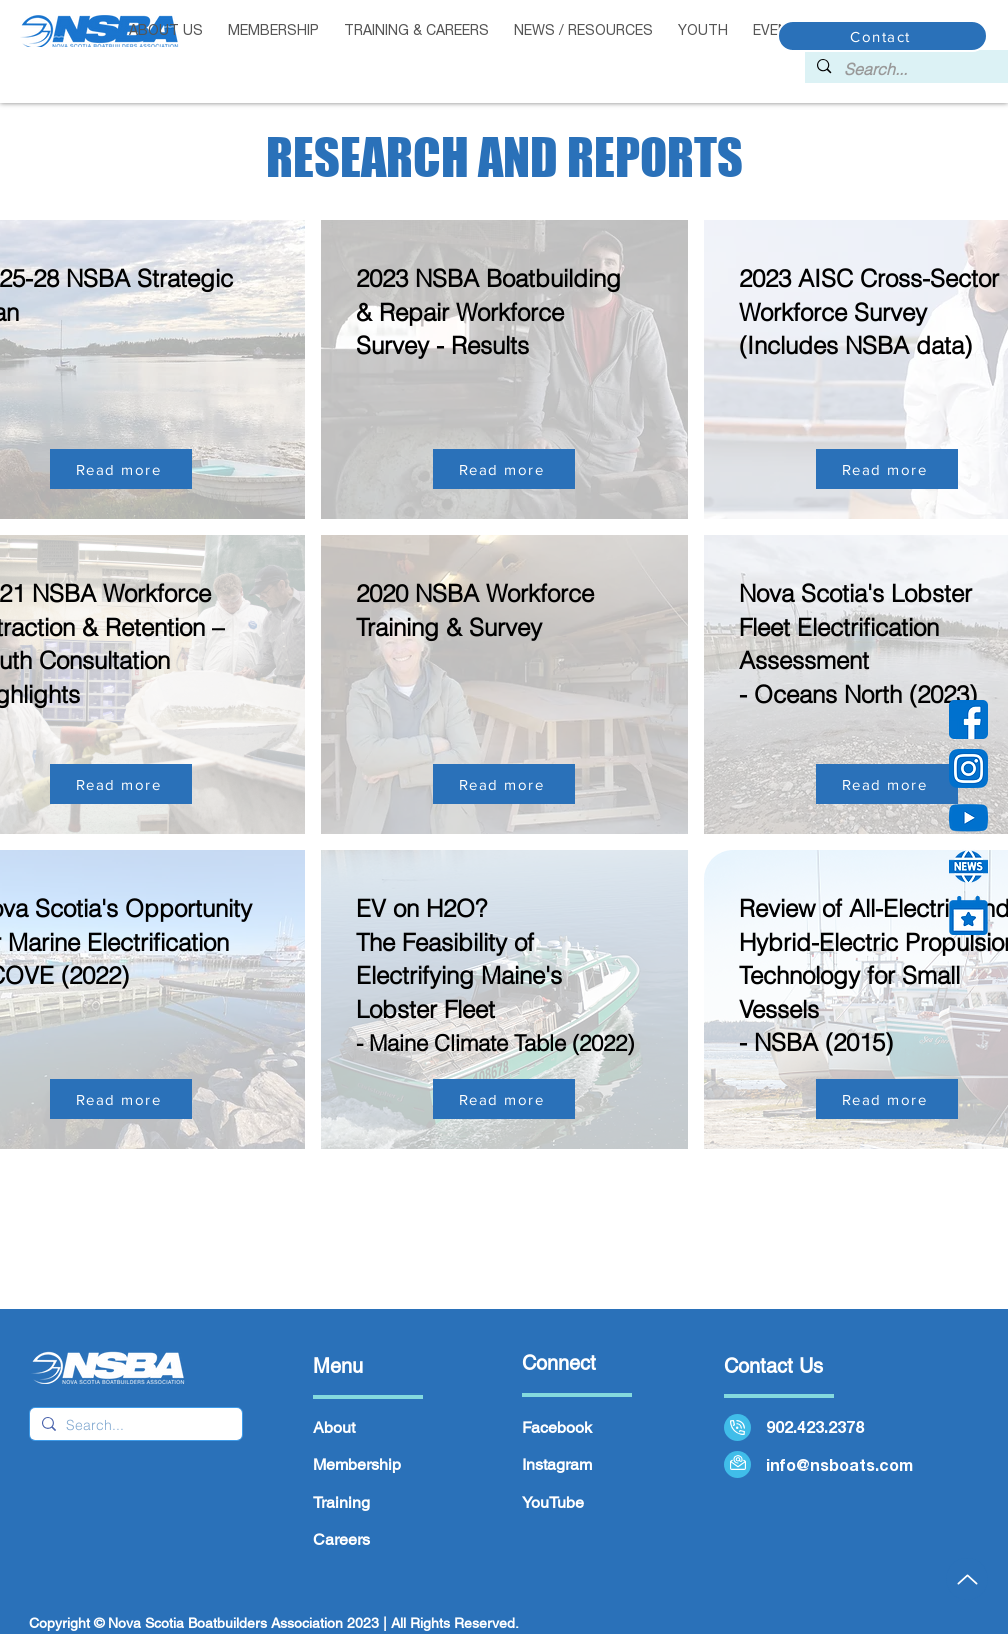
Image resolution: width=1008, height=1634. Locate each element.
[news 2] (968, 866)
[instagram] (968, 768)
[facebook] (968, 719)
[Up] (967, 1579)
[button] (274, 31)
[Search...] (918, 69)
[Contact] (882, 36)
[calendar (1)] (968, 915)
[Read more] (121, 469)
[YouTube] (968, 817)
